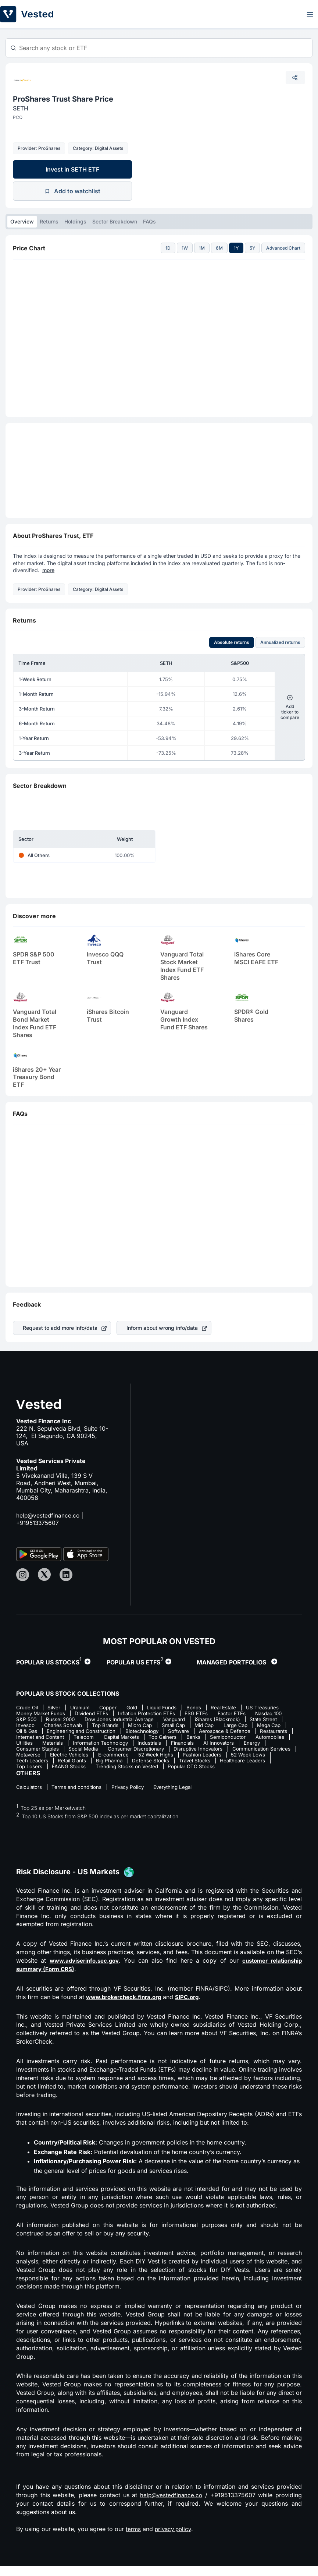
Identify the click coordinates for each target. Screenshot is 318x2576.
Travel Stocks (119, 1770)
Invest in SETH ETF (72, 169)
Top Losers (217, 1770)
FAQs (149, 221)
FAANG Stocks (259, 1770)
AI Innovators (102, 1751)
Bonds (203, 1708)
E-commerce (31, 1764)
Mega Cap (96, 1733)
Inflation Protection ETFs (196, 1714)
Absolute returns (231, 642)
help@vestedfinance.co (48, 1515)
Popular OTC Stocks (116, 1776)
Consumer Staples (178, 1751)
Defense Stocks (73, 1770)
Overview (22, 221)
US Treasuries (32, 1714)
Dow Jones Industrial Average (204, 1720)
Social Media (225, 1751)
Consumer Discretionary (45, 1758)
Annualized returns (280, 642)
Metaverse (229, 1758)
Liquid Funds (169, 1708)
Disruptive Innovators (109, 1758)
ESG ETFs (248, 1714)
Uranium (83, 1708)
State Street (88, 1726)
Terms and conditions (79, 1797)
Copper (113, 1708)
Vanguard (262, 1720)
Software (27, 1739)
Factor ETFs (30, 1720)
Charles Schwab (162, 1726)
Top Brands (206, 1726)
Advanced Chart (283, 248)
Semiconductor (99, 1745)
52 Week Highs (75, 1764)
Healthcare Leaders (169, 1770)
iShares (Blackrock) (39, 1726)
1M (202, 248)
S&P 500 (106, 1720)
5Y (252, 248)
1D (168, 248)
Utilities (177, 1745)
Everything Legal (180, 1797)
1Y (236, 248)
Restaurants (126, 1739)
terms (133, 2539)
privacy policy (174, 2539)
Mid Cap (26, 1733)
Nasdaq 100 (70, 1720)
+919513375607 (38, 1522)
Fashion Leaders (124, 1764)
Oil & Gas (130, 1733)
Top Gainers (30, 1745)
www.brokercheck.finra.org (126, 2007)
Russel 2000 (142, 1720)
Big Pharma (30, 1770)
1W (185, 248)
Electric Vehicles (271, 1758)
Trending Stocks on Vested (48, 1776)
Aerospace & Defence (75, 1739)
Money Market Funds (85, 1714)
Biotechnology (250, 1733)
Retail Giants (259, 1764)
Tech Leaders (216, 1764)
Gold (137, 1708)
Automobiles (143, 1745)
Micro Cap (243, 1726)
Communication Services (175, 1758)
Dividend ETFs (139, 1714)
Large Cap (60, 1733)
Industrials (28, 1751)
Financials (63, 1751)
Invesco (122, 1726)
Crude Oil (27, 1708)
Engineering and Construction (187, 1733)
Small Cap (278, 1726)
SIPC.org (193, 2007)
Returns (49, 221)
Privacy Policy (133, 1797)
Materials (207, 1745)
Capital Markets (262, 1739)
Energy (136, 1751)
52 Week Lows (172, 1764)
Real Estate (234, 1708)
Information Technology (257, 1745)
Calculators (29, 1797)
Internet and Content (176, 1739)
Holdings (75, 221)
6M (219, 248)
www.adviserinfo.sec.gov (85, 1971)
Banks (63, 1745)
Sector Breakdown (114, 221)
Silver (55, 1708)
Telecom (222, 1739)
